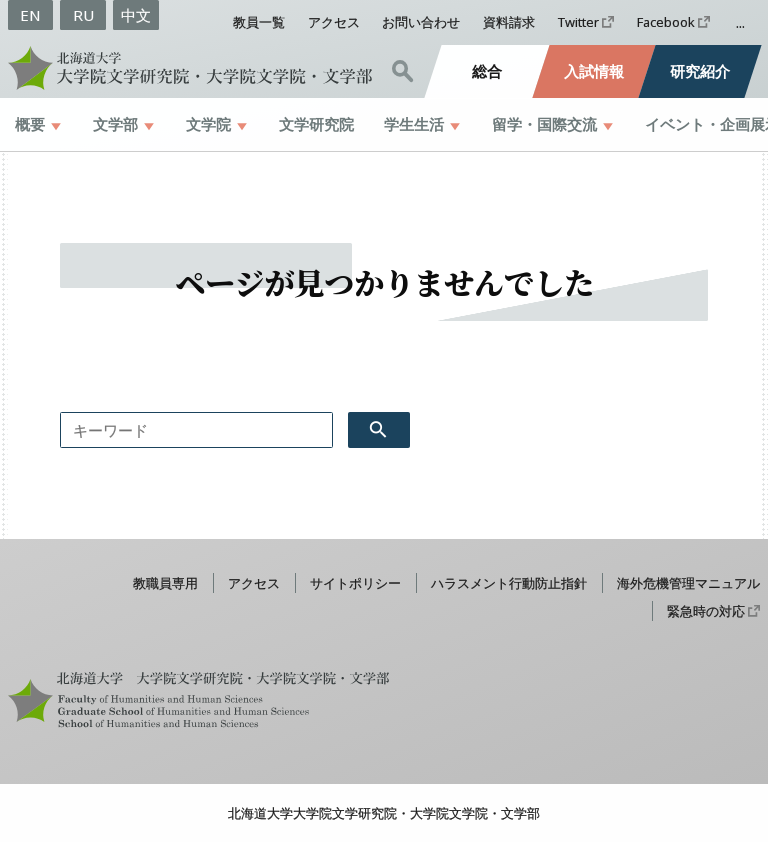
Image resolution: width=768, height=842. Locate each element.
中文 (136, 15)
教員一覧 (259, 22)
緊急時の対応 (706, 611)
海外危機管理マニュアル (688, 583)
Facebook (666, 22)
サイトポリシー (355, 583)
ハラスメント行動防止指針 (509, 583)
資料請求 (509, 22)
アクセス (334, 22)
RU (83, 15)
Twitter (578, 22)
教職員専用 (165, 583)
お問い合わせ (421, 22)
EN (30, 15)
